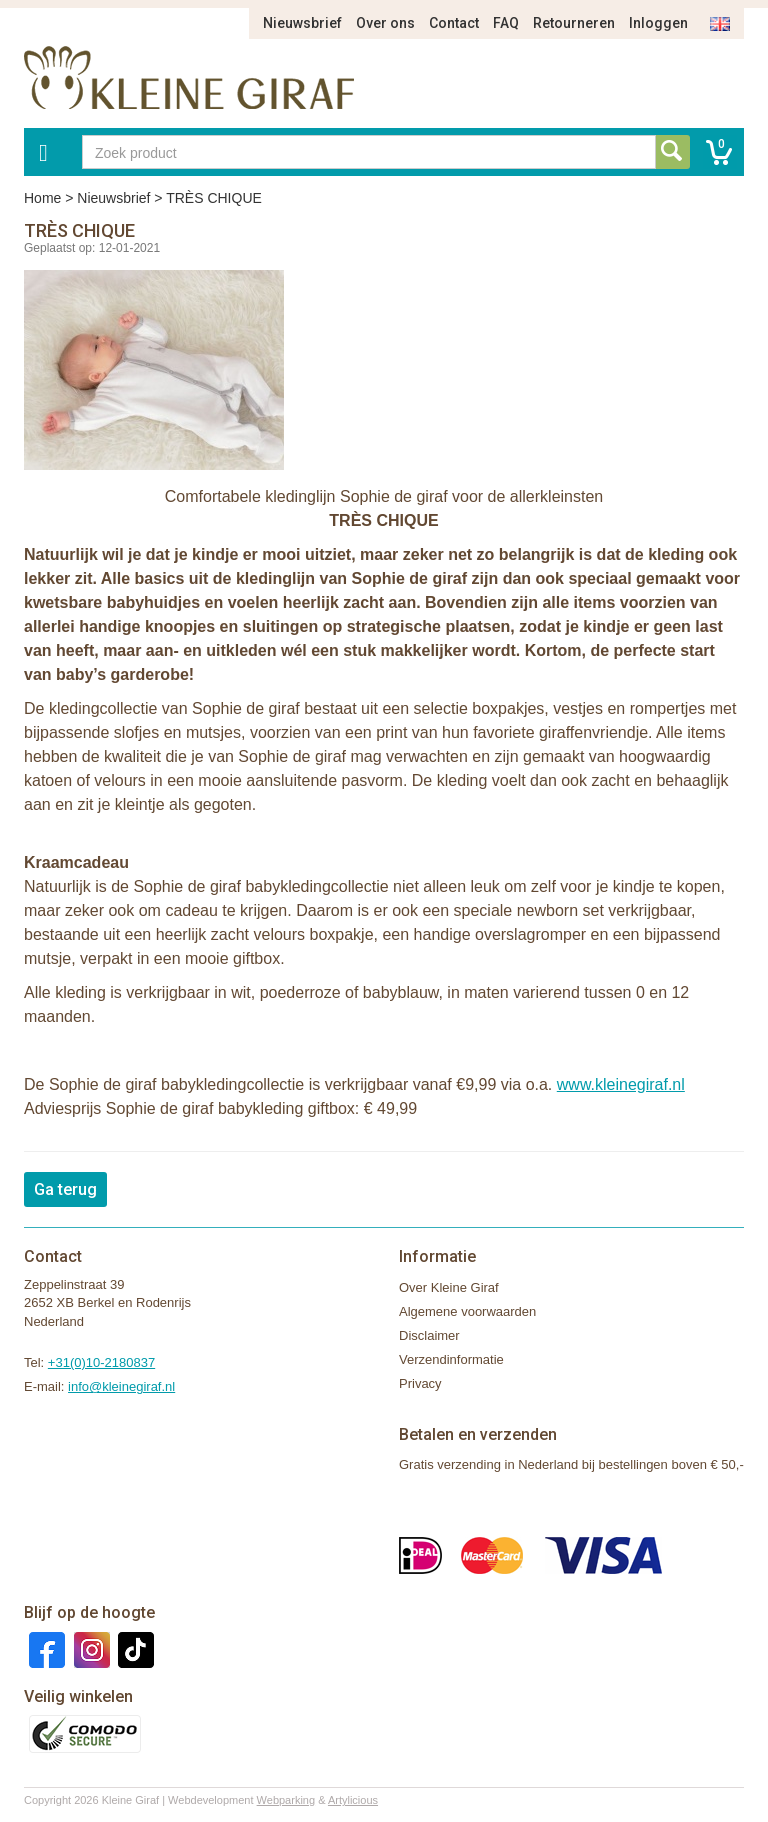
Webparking (286, 1800)
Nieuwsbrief (302, 23)
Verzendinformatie (451, 1359)
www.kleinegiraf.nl (621, 1084)
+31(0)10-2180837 (101, 1362)
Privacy (420, 1383)
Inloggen (658, 23)
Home (42, 198)
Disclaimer (429, 1335)
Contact (454, 23)
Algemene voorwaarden (467, 1311)
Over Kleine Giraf (449, 1287)
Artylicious (353, 1800)
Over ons (385, 23)
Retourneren (574, 23)
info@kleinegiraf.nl (121, 1386)
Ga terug (65, 1189)
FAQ (506, 23)
